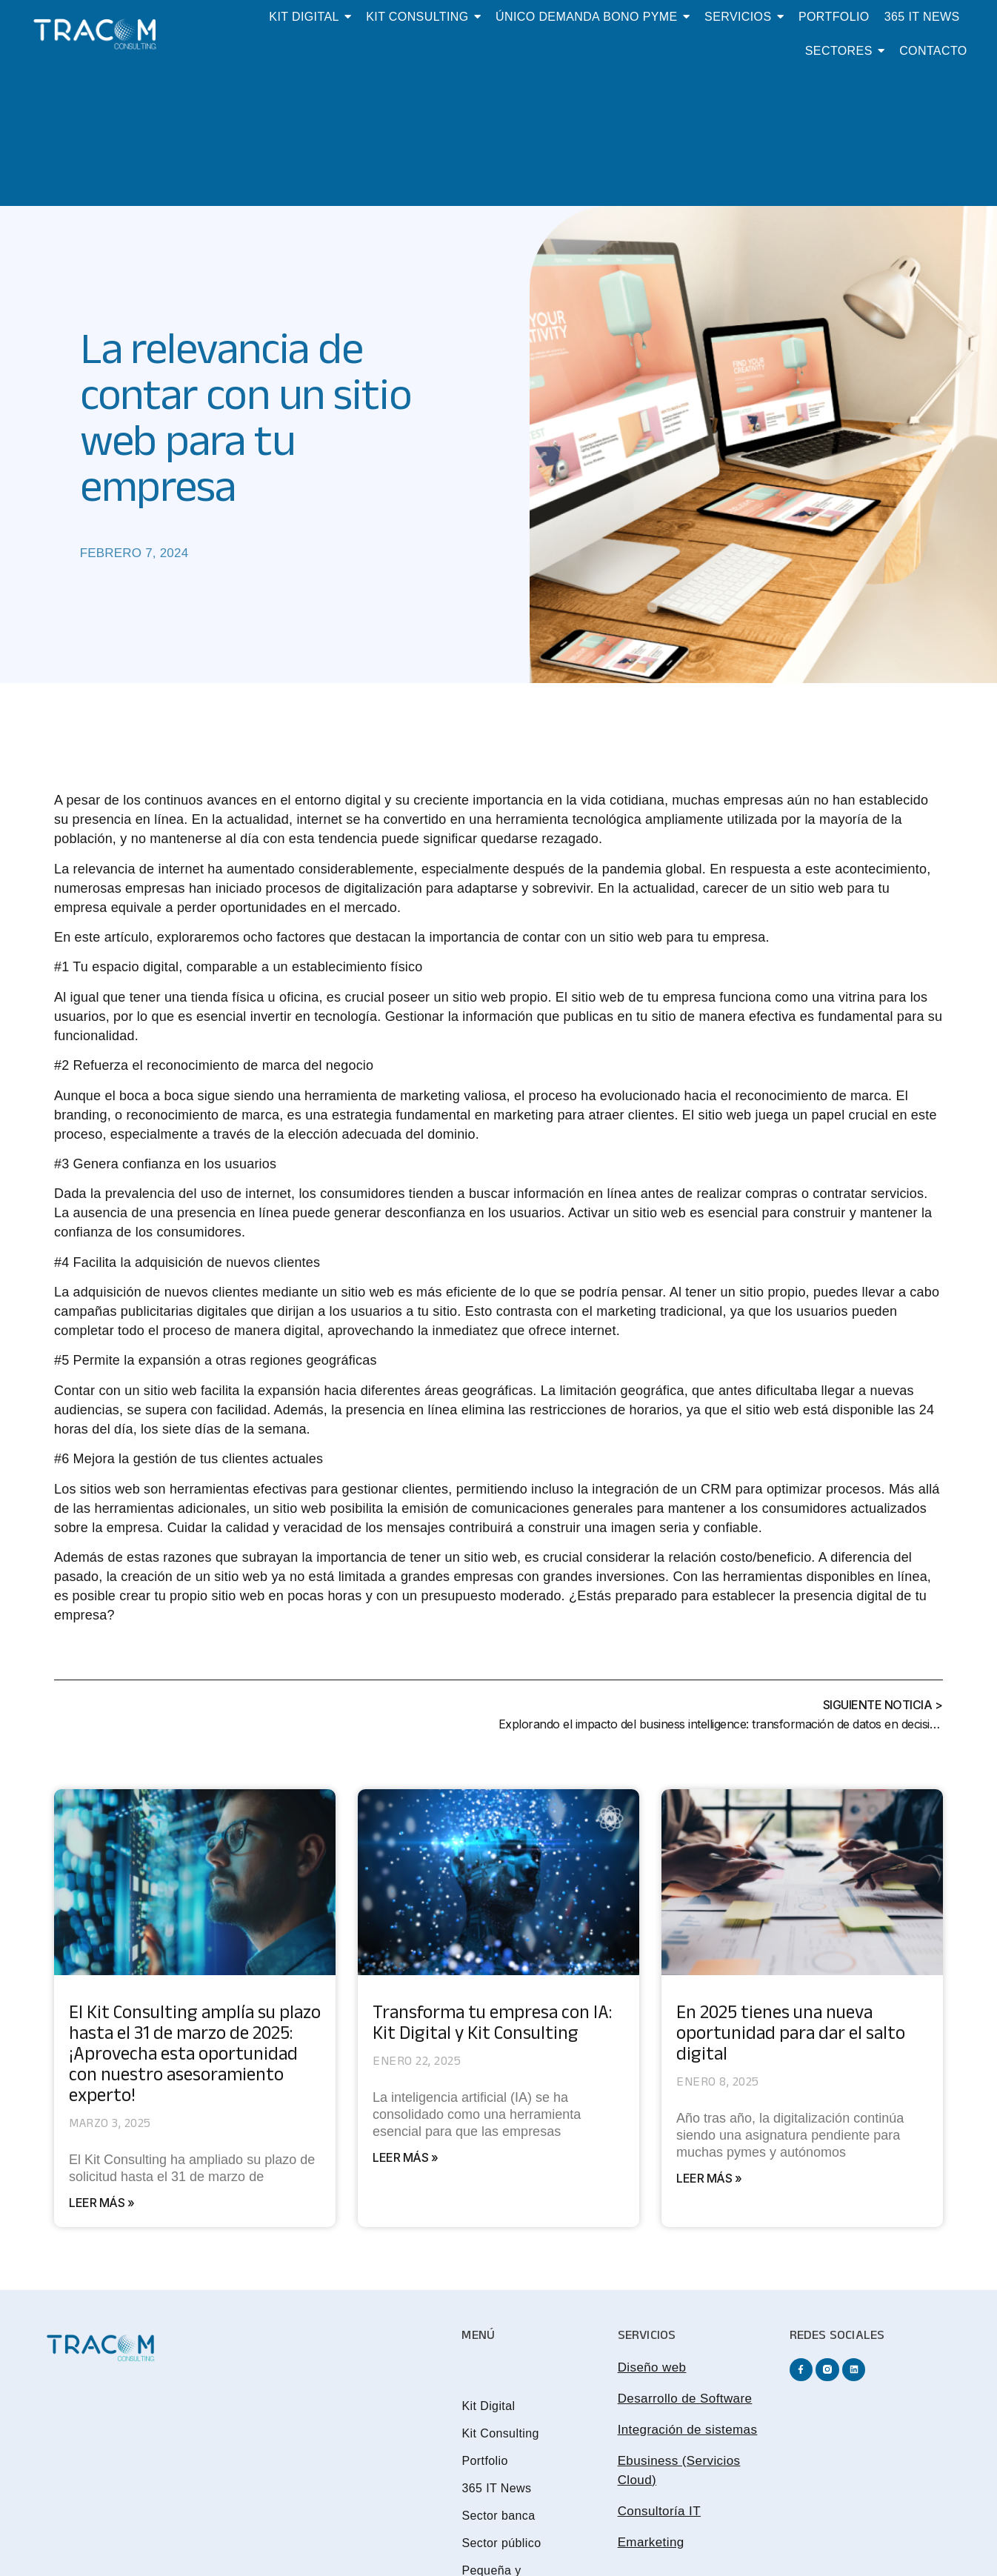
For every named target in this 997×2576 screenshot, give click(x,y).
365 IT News (496, 2488)
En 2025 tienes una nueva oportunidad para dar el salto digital (790, 2036)
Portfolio (484, 2460)
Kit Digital (488, 2406)
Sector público (501, 2543)
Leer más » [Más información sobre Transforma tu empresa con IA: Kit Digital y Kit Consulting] (405, 2157)
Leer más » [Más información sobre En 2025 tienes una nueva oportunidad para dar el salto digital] (708, 2178)
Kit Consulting (499, 2433)
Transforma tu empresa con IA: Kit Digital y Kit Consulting (492, 2025)
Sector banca (498, 2515)
